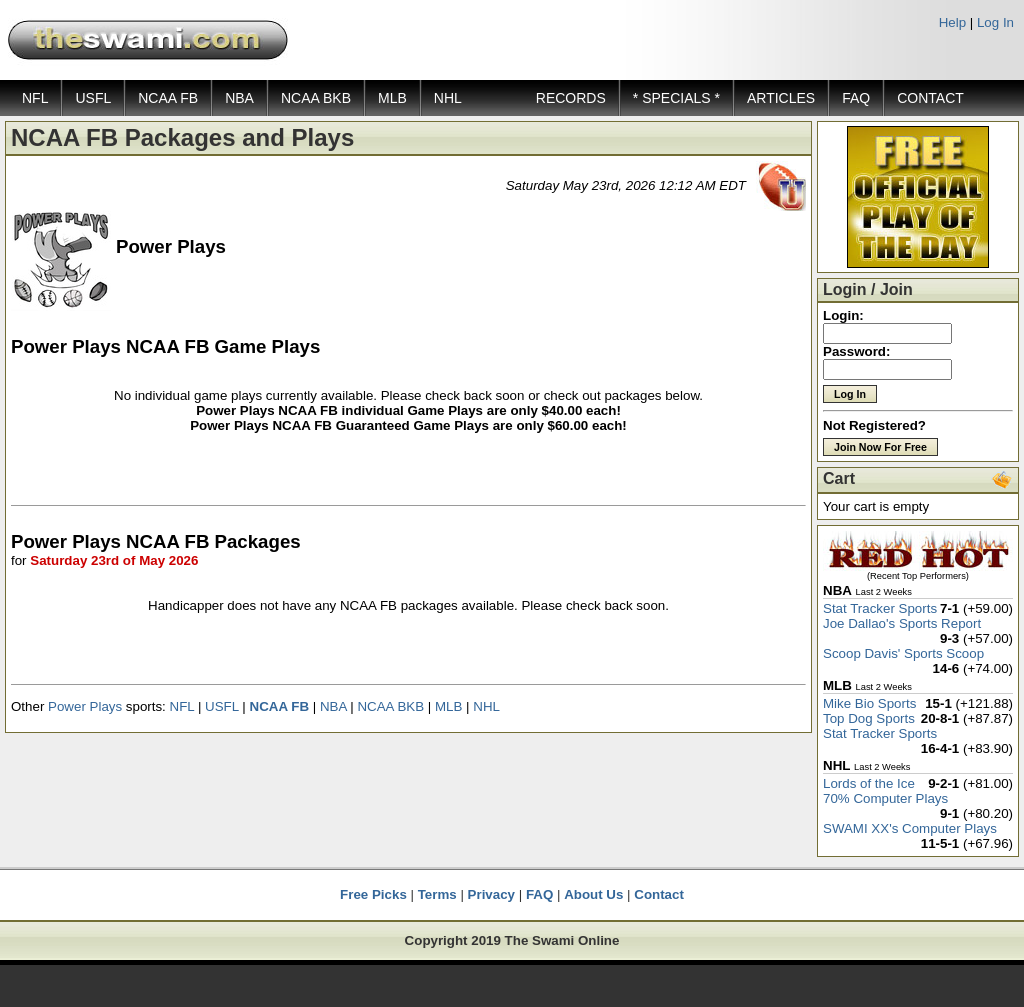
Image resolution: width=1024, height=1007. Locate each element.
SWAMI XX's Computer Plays (910, 828)
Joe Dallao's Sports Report (902, 623)
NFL (35, 98)
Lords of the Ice (869, 783)
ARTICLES (781, 98)
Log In (995, 22)
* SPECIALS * (676, 98)
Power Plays (85, 706)
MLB (392, 98)
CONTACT (930, 98)
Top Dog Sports (869, 718)
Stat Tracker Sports (880, 608)
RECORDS (571, 98)
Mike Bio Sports (869, 703)
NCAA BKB (316, 98)
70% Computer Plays (885, 798)
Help (952, 22)
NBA (239, 98)
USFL (93, 98)
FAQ (856, 98)
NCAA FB (168, 98)
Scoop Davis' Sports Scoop (903, 653)
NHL (448, 98)
